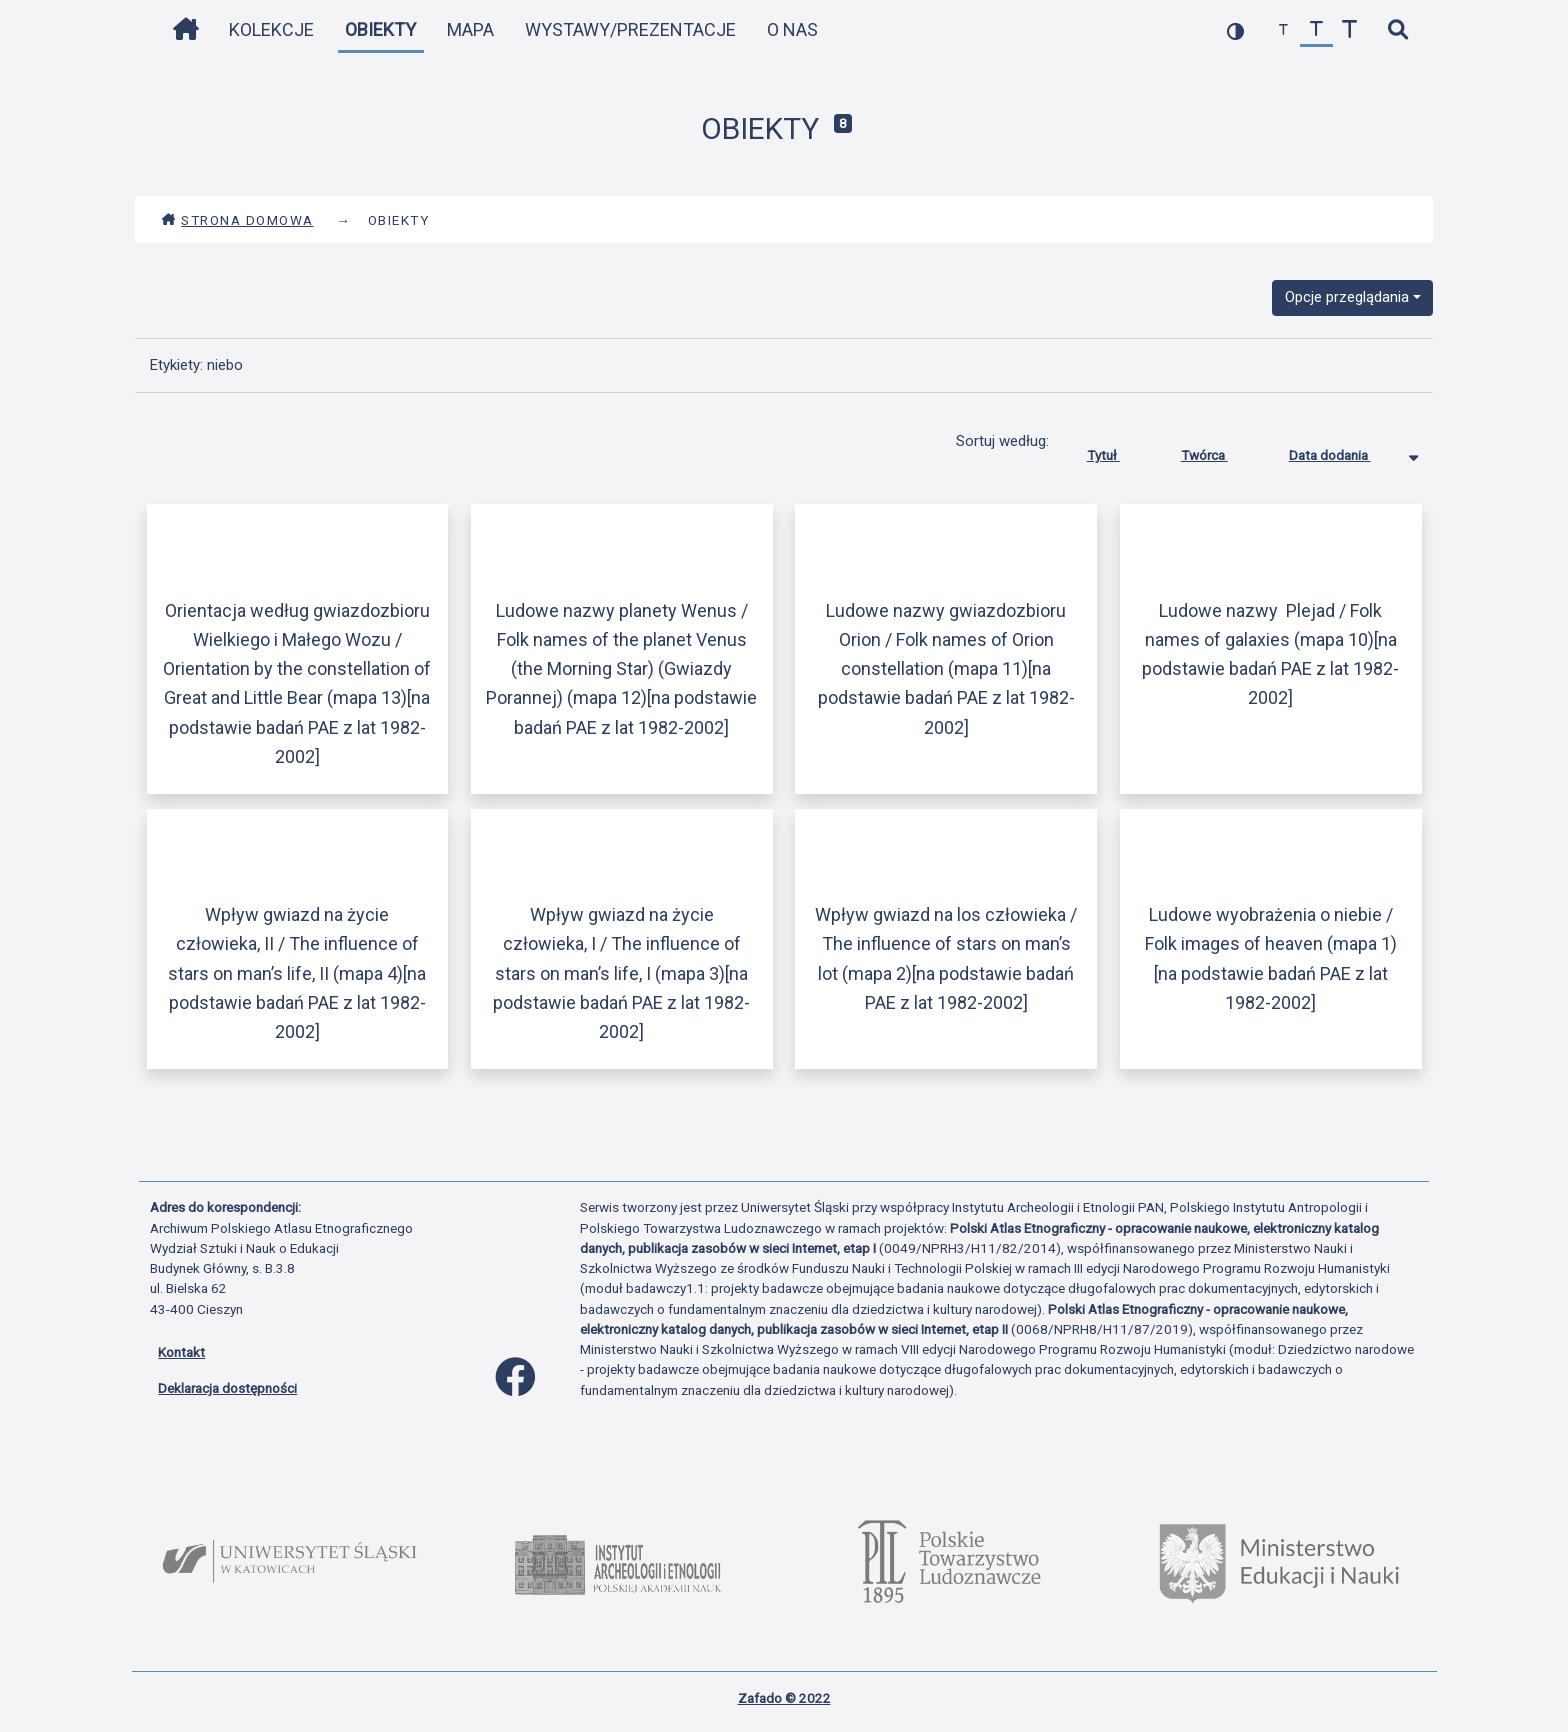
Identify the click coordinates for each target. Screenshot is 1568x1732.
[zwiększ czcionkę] (1349, 30)
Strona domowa (237, 220)
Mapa (470, 29)
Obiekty (380, 29)
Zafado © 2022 (784, 1698)
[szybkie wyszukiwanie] (1397, 30)
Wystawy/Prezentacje (630, 29)
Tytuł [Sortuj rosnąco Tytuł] (1118, 451)
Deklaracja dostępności (227, 1388)
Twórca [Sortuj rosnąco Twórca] (1219, 451)
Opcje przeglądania (1347, 297)
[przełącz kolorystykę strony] (1235, 30)
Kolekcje (271, 29)
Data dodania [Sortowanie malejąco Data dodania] (1345, 451)
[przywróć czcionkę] (1316, 30)
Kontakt (181, 1352)
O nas (792, 29)
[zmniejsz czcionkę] (1283, 30)
